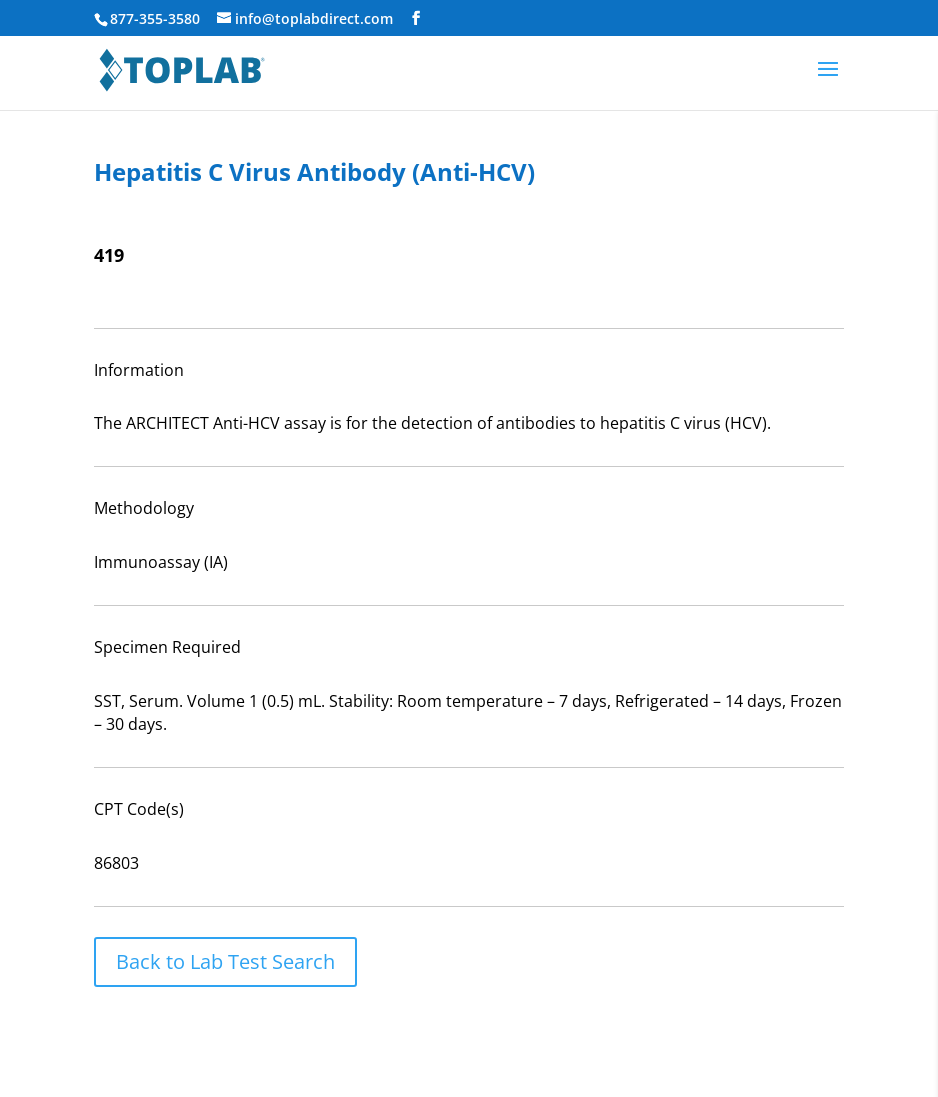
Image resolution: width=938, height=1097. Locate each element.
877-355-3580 (155, 18)
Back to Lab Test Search (225, 961)
